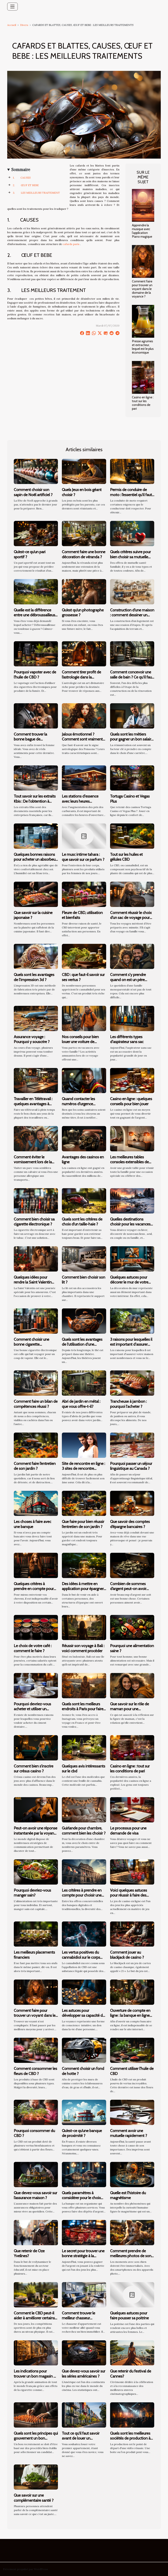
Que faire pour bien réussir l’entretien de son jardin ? (83, 1524)
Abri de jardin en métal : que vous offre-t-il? (81, 1404)
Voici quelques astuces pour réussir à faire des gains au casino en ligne (129, 1895)
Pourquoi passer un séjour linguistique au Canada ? (131, 1466)
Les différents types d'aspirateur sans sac (127, 1039)
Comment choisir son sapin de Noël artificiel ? (33, 492)
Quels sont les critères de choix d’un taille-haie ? (82, 1221)
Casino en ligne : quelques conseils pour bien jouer (131, 1101)
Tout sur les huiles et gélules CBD (126, 857)
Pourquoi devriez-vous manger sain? (32, 1893)
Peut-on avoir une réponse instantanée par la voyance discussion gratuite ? (36, 1833)
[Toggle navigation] (12, 6)
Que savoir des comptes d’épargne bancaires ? (130, 1524)
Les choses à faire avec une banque (32, 1524)
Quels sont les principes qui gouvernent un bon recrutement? (36, 2438)
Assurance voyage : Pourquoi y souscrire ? (32, 1039)
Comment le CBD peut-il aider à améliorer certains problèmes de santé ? (34, 2318)
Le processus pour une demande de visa (128, 1830)
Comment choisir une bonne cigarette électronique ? (31, 1344)
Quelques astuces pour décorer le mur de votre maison (129, 1282)
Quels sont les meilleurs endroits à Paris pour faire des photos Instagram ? (82, 1709)
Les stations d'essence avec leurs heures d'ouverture (80, 801)
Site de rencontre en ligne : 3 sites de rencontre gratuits (83, 1468)
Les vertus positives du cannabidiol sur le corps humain (81, 1957)
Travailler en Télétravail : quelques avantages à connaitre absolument (33, 1103)
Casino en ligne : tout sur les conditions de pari (143, 403)
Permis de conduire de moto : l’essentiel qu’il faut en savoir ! (131, 494)
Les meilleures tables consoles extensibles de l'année (129, 1162)
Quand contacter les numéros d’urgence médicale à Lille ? (78, 1103)
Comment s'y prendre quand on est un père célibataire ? (128, 979)
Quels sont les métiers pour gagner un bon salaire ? (131, 739)
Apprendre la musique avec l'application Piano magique (142, 230)
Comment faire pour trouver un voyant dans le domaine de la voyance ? (142, 288)
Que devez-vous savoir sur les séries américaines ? (83, 2373)
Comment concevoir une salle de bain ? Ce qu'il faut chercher (131, 677)
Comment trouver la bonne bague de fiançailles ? (30, 739)
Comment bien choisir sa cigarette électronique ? (34, 1221)
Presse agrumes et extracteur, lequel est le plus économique (143, 346)
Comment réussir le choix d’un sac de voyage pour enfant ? (131, 917)
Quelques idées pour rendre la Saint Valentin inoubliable (33, 1282)
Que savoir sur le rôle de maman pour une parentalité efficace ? (129, 1709)
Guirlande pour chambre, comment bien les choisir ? (83, 1830)
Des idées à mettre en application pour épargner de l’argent (83, 1588)
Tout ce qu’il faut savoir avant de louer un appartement (80, 2438)
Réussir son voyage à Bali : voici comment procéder (83, 1648)
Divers (24, 25)
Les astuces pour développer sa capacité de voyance (83, 2015)
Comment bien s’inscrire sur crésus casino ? (33, 1768)
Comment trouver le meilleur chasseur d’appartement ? (78, 2318)
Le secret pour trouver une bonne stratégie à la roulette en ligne (83, 2255)
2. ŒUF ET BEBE (26, 185)
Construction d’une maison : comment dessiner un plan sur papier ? (132, 615)
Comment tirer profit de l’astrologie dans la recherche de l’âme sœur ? (83, 677)
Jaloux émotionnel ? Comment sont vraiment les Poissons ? (82, 739)
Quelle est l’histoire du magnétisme (128, 2195)
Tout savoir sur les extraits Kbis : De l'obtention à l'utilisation (35, 801)
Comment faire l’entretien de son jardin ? (35, 1466)
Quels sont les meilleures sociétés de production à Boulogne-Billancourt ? (130, 2438)
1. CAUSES (22, 177)
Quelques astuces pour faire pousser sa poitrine (129, 2315)
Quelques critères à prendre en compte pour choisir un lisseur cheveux (34, 1588)
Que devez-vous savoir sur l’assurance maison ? (35, 2195)
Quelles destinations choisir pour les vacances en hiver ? (130, 1224)
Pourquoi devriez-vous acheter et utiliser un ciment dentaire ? (32, 1709)
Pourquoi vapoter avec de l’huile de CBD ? (35, 674)
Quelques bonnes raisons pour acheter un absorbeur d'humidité (35, 859)
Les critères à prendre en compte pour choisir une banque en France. (82, 1895)
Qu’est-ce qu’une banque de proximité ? (82, 2133)
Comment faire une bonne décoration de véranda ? (83, 554)
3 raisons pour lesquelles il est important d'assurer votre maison (131, 1344)
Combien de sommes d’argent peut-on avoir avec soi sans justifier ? (128, 1588)
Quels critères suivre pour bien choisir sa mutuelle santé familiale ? (130, 556)
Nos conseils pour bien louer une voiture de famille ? (80, 1041)
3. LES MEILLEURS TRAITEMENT (36, 192)
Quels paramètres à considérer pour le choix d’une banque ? (81, 2197)
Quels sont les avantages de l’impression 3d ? (34, 977)
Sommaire (20, 169)
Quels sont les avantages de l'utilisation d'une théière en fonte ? (82, 1344)
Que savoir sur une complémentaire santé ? (33, 2498)
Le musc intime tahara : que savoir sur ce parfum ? (83, 857)
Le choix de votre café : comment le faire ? (33, 1648)
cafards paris (71, 244)
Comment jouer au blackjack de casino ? (127, 1955)
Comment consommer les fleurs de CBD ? (35, 2071)
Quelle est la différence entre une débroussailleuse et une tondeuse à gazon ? (35, 615)
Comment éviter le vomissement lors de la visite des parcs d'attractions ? (33, 1164)
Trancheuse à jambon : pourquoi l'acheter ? (128, 1404)
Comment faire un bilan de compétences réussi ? (36, 1404)
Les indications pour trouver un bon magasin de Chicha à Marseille (36, 2376)
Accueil (11, 25)
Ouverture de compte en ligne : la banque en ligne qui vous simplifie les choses (130, 2018)
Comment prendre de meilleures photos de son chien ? (130, 2255)
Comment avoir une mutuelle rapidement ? (128, 2133)
